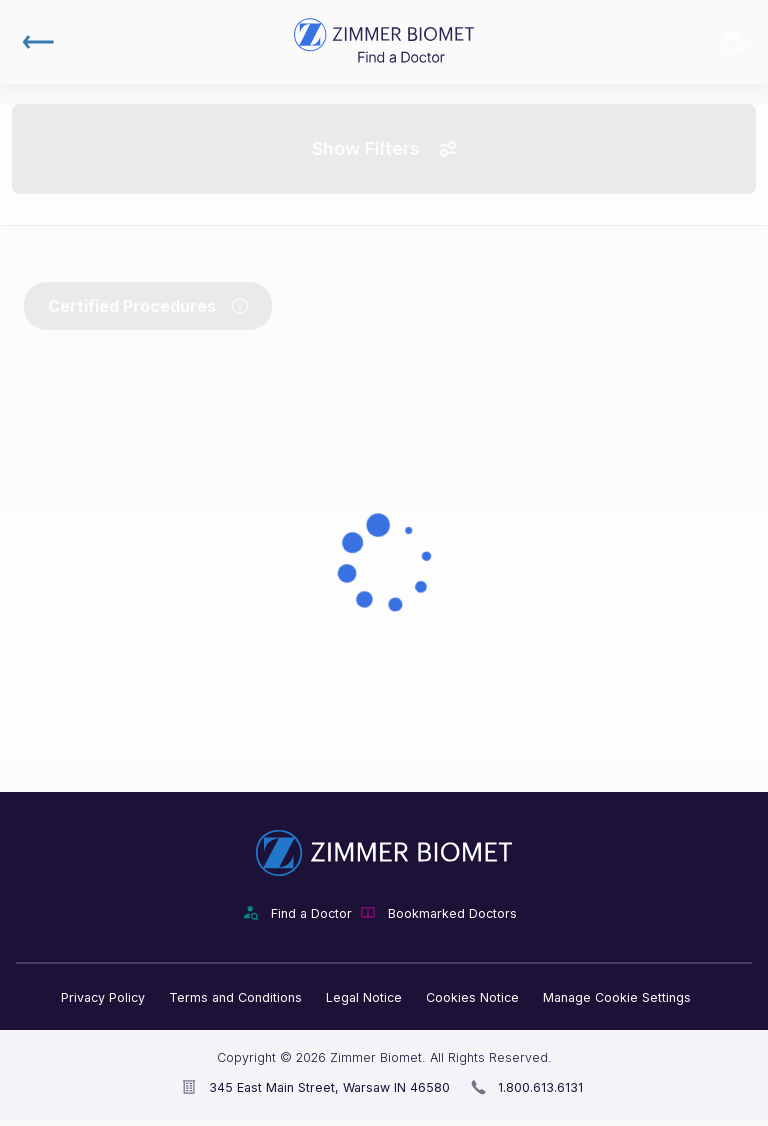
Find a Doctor (311, 913)
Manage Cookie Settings (617, 997)
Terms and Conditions (235, 997)
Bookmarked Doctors (734, 42)
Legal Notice (364, 997)
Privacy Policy (103, 997)
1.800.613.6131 (540, 1087)
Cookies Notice (472, 997)
